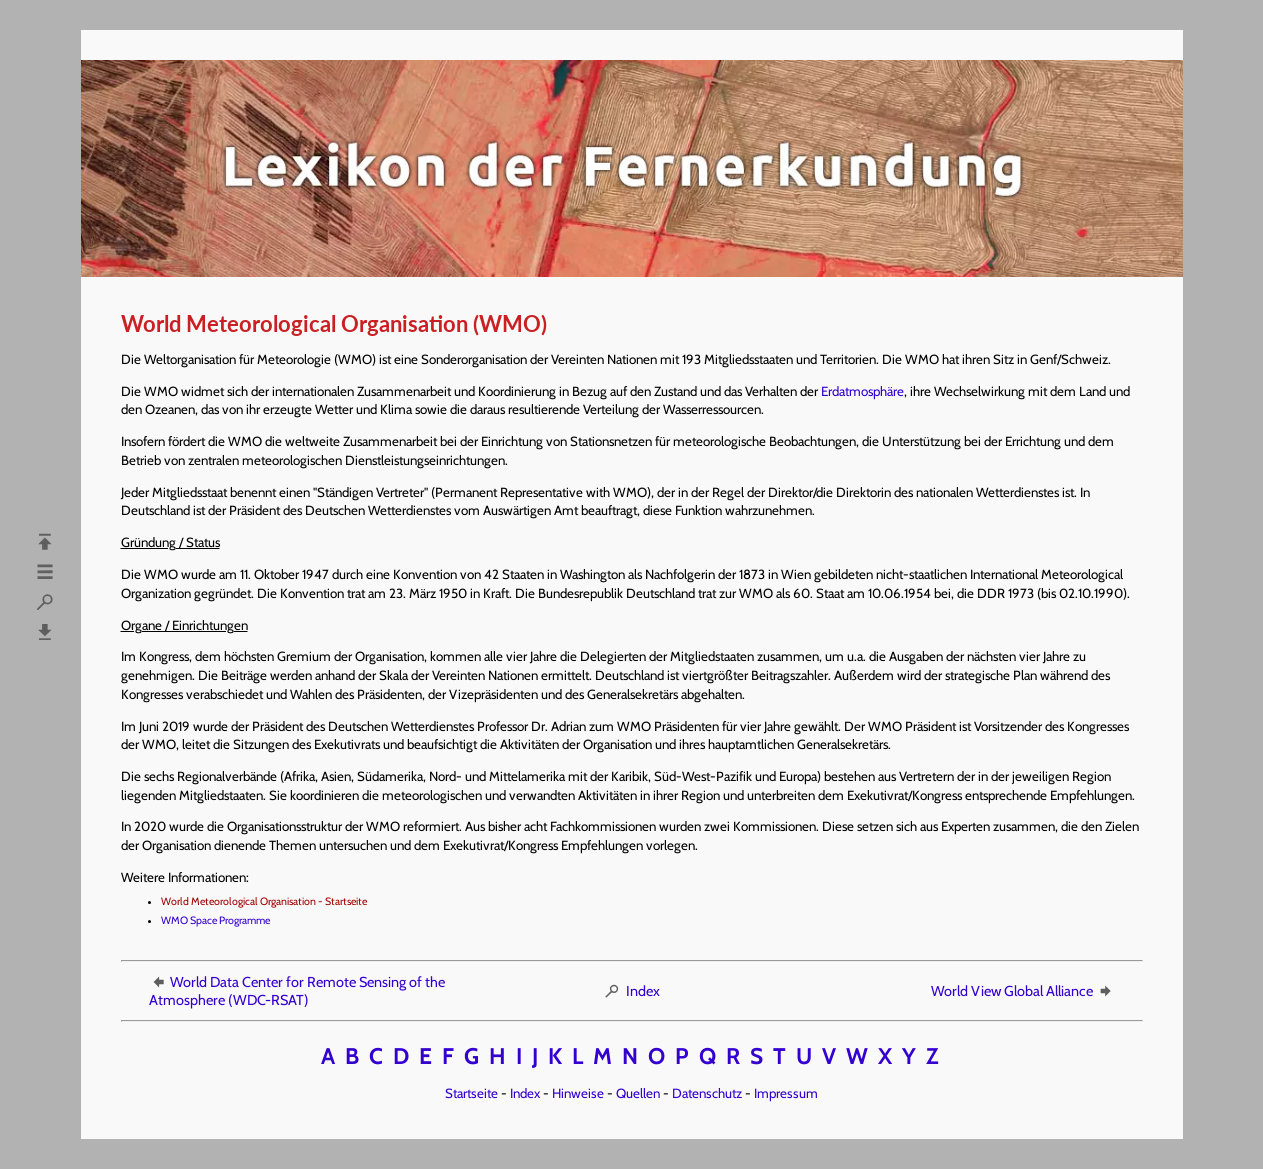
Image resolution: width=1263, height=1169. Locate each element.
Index (631, 991)
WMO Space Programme (215, 920)
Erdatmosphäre (862, 391)
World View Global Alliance (1022, 991)
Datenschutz (707, 1093)
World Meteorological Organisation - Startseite (264, 901)
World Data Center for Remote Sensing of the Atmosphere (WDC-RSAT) (297, 991)
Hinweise (578, 1093)
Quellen (638, 1093)
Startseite (471, 1093)
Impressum (786, 1093)
